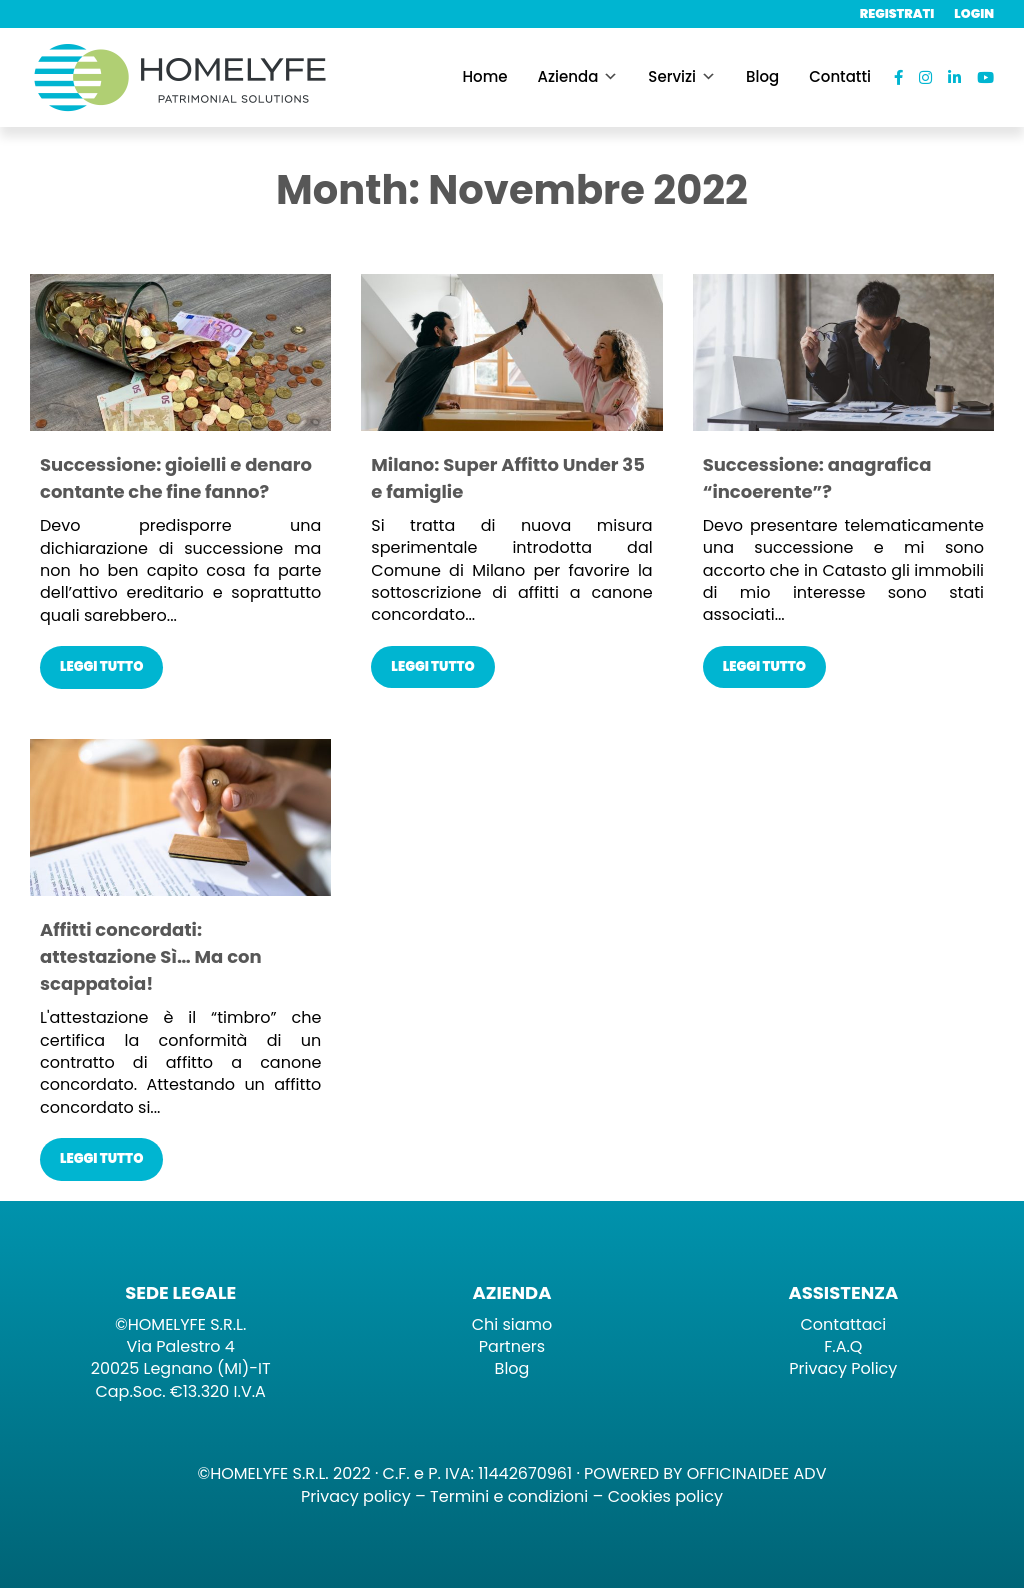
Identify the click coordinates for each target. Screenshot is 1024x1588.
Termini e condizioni (509, 1496)
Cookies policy (665, 1496)
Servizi (672, 76)
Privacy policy (356, 1496)
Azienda (568, 76)
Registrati (897, 13)
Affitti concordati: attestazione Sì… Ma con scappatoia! (151, 956)
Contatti (840, 76)
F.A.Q (843, 1346)
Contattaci (844, 1324)
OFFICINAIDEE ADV (757, 1473)
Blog (762, 76)
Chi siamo (512, 1324)
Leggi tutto (101, 666)
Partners (512, 1346)
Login (974, 13)
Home (485, 76)
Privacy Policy (843, 1368)
